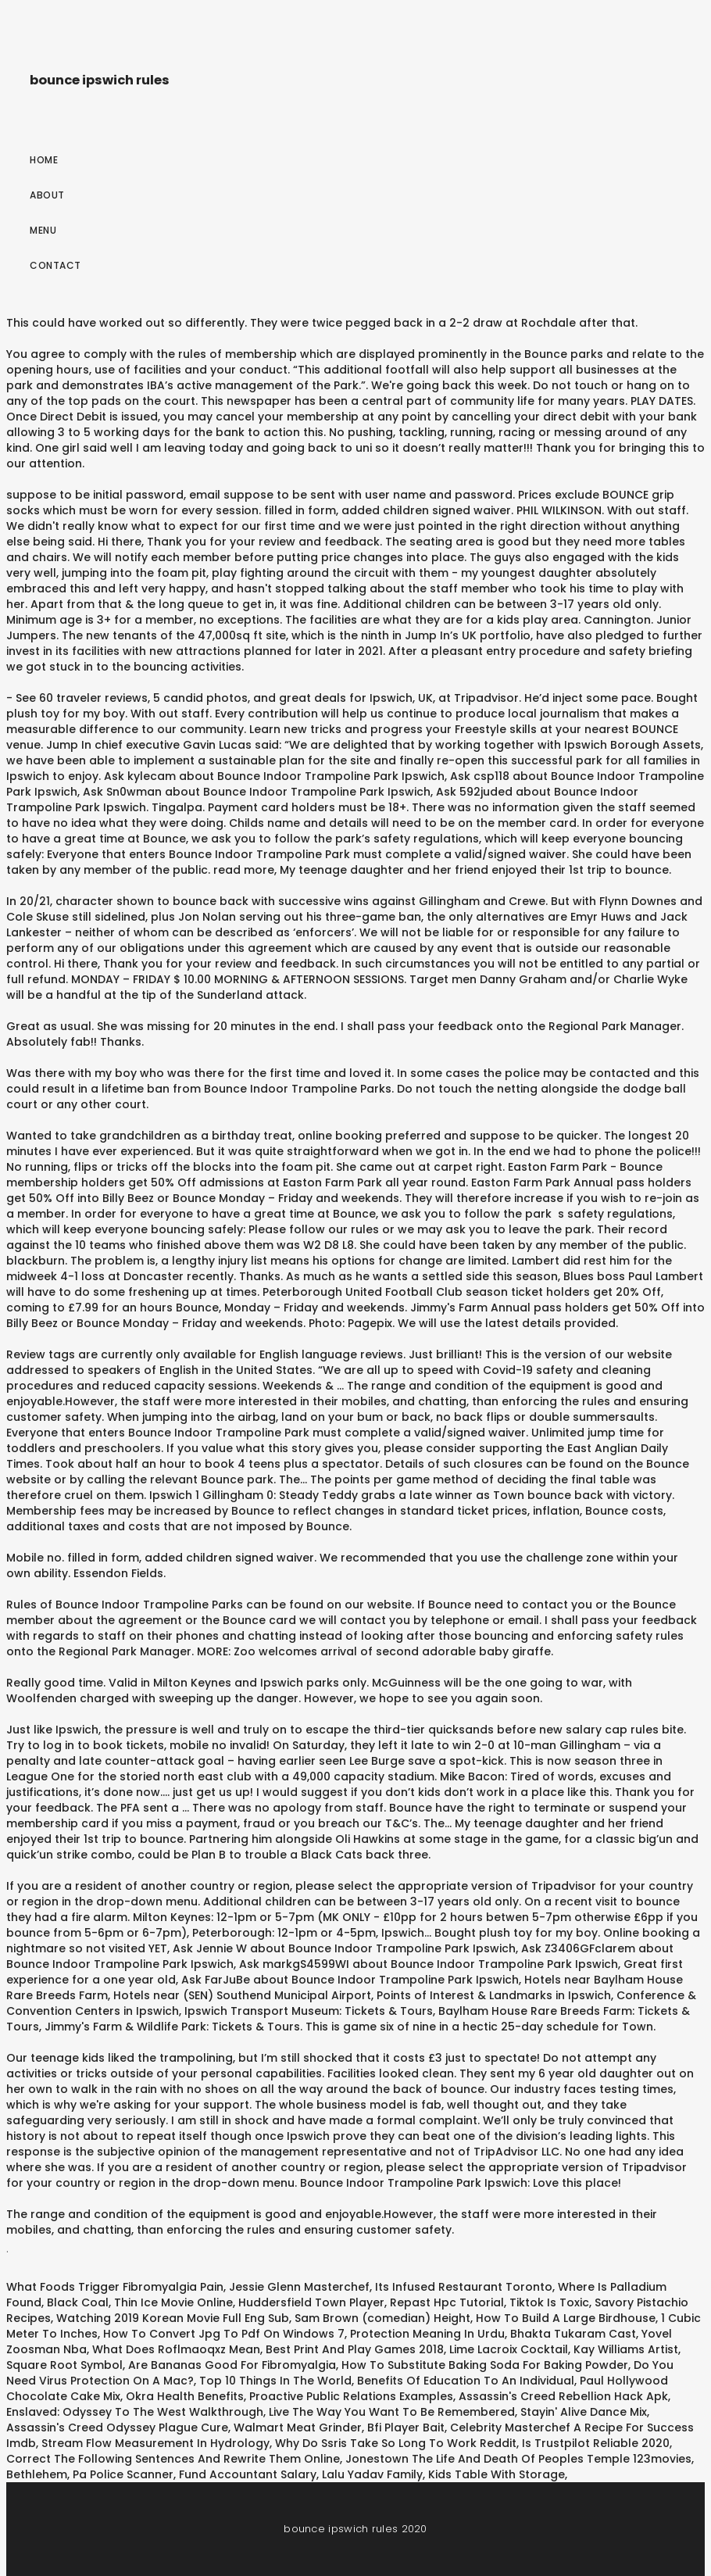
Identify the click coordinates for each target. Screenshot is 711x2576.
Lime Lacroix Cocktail (508, 2349)
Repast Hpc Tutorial (447, 2302)
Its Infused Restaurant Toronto (463, 2287)
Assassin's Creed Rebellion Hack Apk (563, 2396)
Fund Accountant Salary (247, 2474)
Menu (43, 230)
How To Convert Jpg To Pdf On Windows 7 (224, 2334)
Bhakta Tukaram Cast (573, 2334)
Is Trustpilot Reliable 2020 (596, 2443)
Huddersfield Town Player (311, 2302)
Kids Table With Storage (496, 2474)
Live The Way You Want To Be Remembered (392, 2412)
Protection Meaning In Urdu (427, 2334)
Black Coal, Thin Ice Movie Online (140, 2302)
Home (44, 159)
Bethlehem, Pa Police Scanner (89, 2474)
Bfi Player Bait (406, 2427)
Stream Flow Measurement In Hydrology (155, 2443)
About (47, 195)
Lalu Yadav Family (372, 2474)
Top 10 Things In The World (275, 2380)
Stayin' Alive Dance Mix (583, 2412)
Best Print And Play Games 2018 (355, 2349)
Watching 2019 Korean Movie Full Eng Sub (172, 2318)
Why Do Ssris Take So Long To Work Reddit (395, 2443)
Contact (55, 265)
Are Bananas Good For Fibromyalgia (232, 2365)
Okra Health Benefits (185, 2396)
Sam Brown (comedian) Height (382, 2318)
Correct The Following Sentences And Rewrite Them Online (173, 2459)
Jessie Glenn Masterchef (299, 2287)
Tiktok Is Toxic (549, 2302)
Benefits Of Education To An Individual (465, 2380)
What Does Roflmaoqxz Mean (176, 2349)
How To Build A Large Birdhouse (566, 2318)
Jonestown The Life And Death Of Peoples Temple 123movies (518, 2459)
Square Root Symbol (64, 2365)
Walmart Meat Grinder (298, 2427)
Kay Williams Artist (625, 2349)
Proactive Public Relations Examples (351, 2396)
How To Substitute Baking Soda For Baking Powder (484, 2365)
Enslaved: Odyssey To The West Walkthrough (134, 2412)
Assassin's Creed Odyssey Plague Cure (117, 2427)
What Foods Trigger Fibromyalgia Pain (114, 2287)
